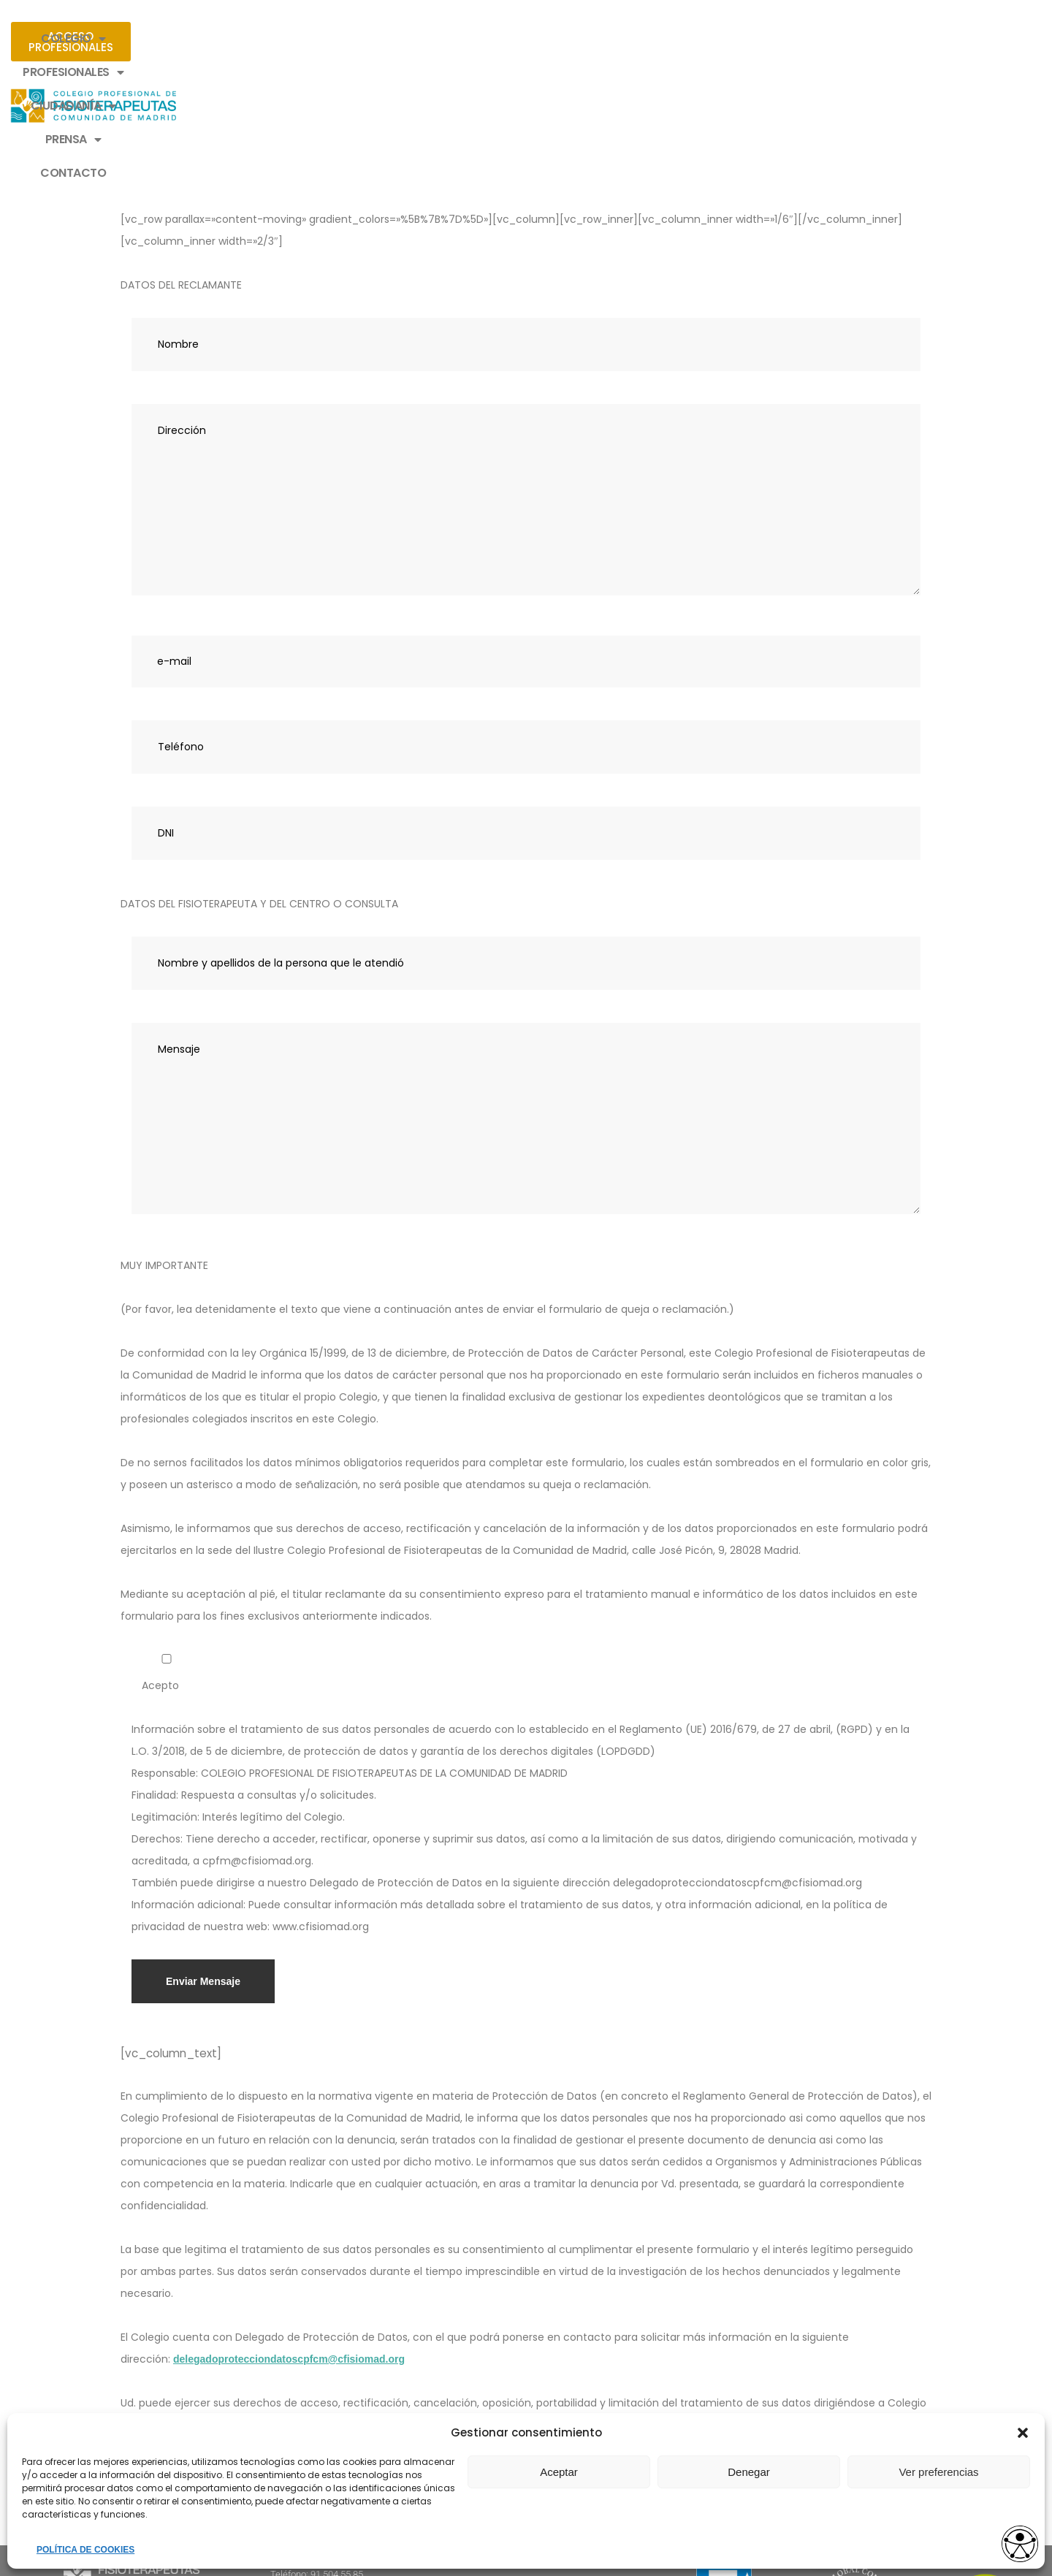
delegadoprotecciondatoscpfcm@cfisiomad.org (289, 2232)
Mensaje (526, 991)
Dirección (526, 372)
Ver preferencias (938, 2472)
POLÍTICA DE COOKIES (85, 2550)
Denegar (749, 2472)
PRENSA (617, 39)
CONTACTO (707, 38)
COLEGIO (283, 39)
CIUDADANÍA (517, 39)
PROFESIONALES (395, 39)
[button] (1022, 2433)
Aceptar (559, 2472)
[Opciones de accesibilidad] (1012, 2537)
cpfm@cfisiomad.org (666, 2297)
